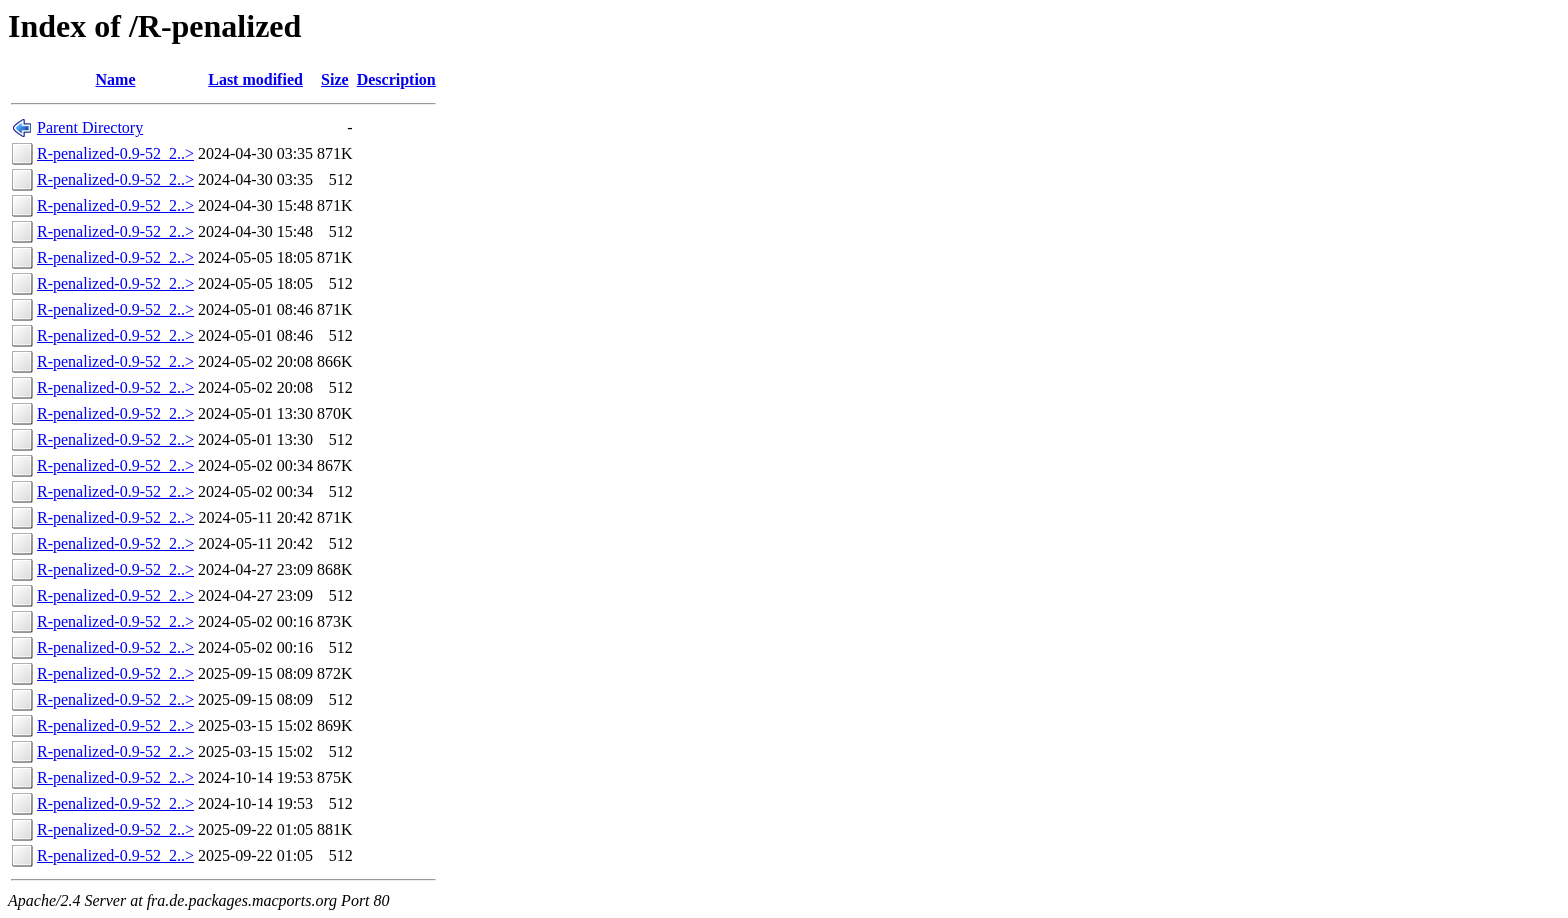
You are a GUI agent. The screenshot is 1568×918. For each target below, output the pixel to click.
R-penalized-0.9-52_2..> (115, 153)
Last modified (255, 79)
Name (116, 79)
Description (396, 79)
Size (335, 79)
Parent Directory (90, 127)
